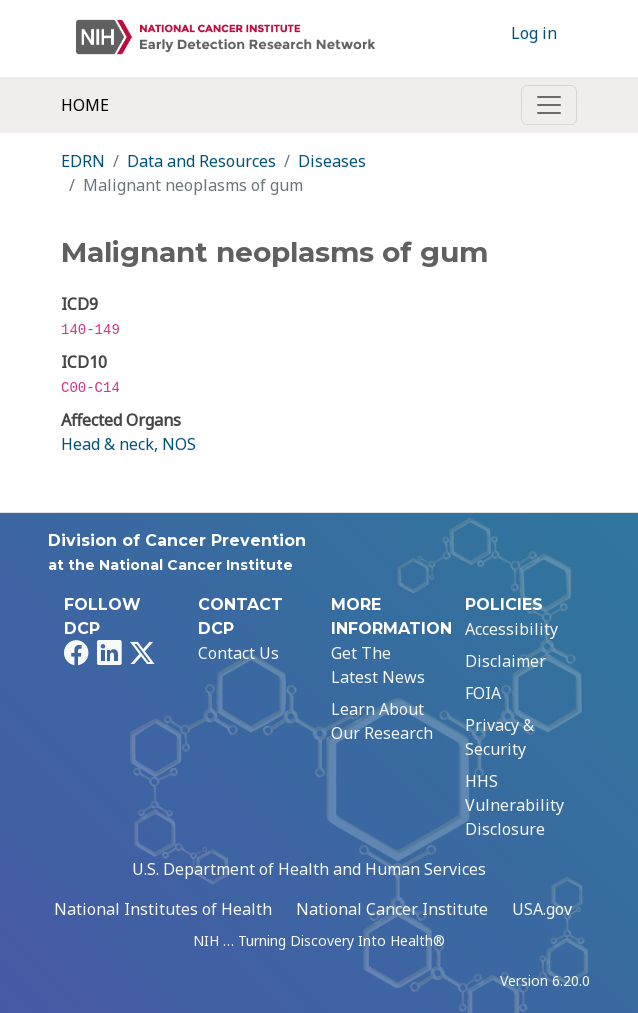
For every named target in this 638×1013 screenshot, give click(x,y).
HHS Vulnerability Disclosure (514, 805)
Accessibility (511, 629)
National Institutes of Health (163, 909)
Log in (534, 33)
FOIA (483, 693)
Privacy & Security (499, 737)
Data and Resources (201, 161)
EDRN (83, 161)
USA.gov (542, 909)
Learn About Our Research (382, 721)
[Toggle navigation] (549, 105)
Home (85, 105)
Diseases (332, 161)
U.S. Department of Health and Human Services (309, 869)
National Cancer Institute (392, 909)
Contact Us (238, 653)
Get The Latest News (378, 665)
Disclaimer (505, 661)
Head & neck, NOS (128, 444)
